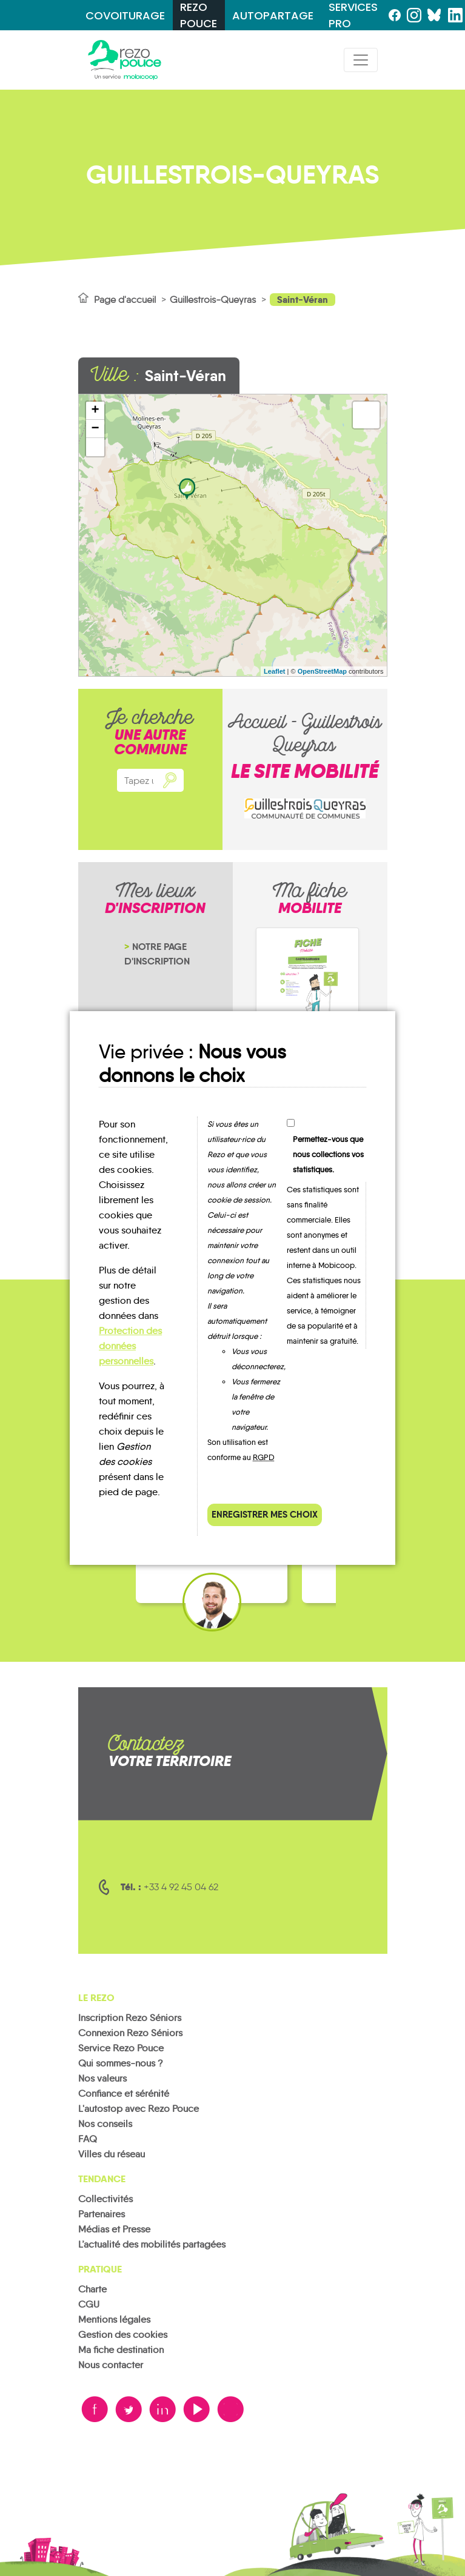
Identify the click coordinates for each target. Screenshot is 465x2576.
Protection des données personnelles (130, 1346)
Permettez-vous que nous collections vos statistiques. (328, 1154)
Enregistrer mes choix (265, 1514)
